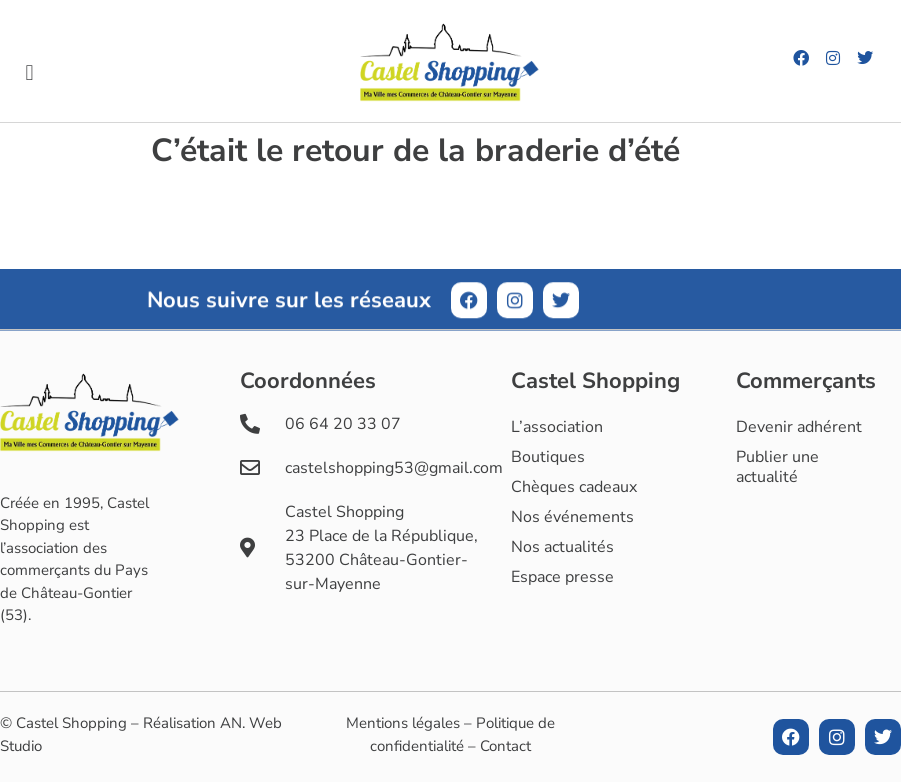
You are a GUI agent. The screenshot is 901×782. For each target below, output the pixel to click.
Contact (505, 746)
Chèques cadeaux (574, 487)
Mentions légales (403, 723)
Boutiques (548, 457)
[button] (29, 73)
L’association (557, 427)
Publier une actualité (777, 467)
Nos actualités (562, 547)
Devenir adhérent (799, 427)
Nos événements (572, 517)
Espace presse (562, 577)
